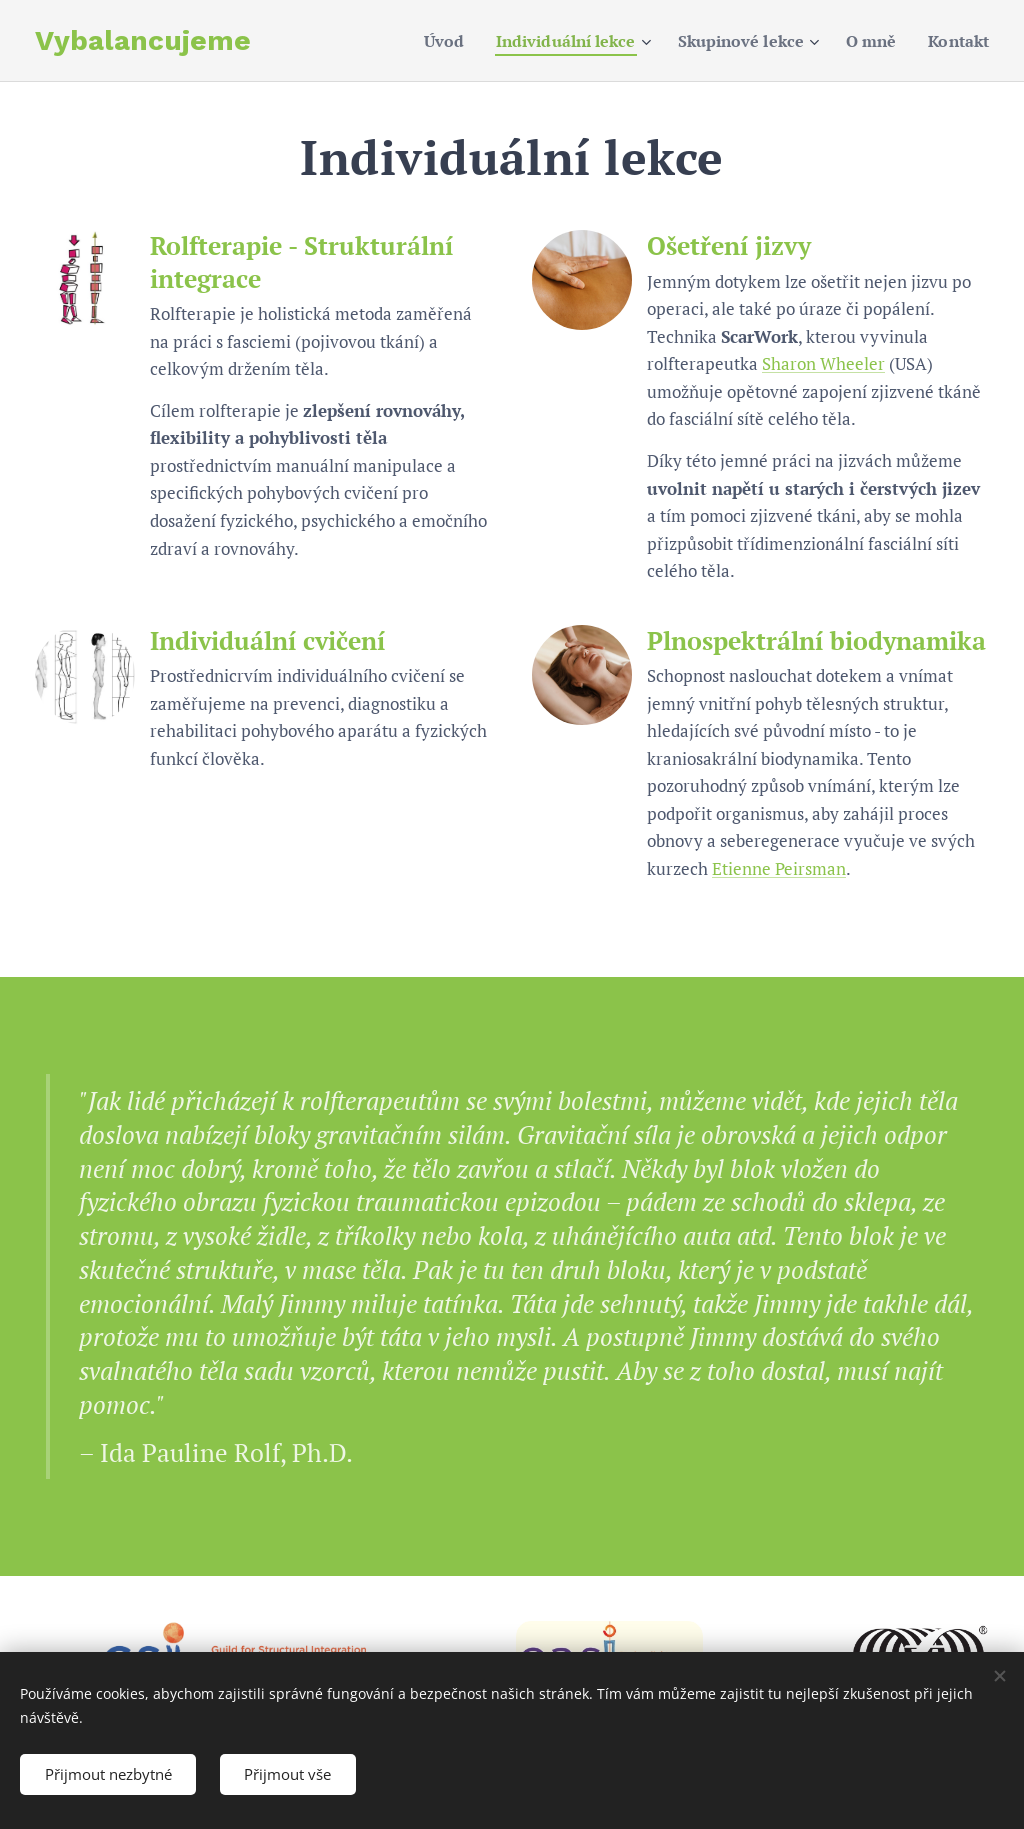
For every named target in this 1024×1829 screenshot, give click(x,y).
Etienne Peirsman (779, 868)
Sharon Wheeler (823, 363)
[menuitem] (416, 41)
